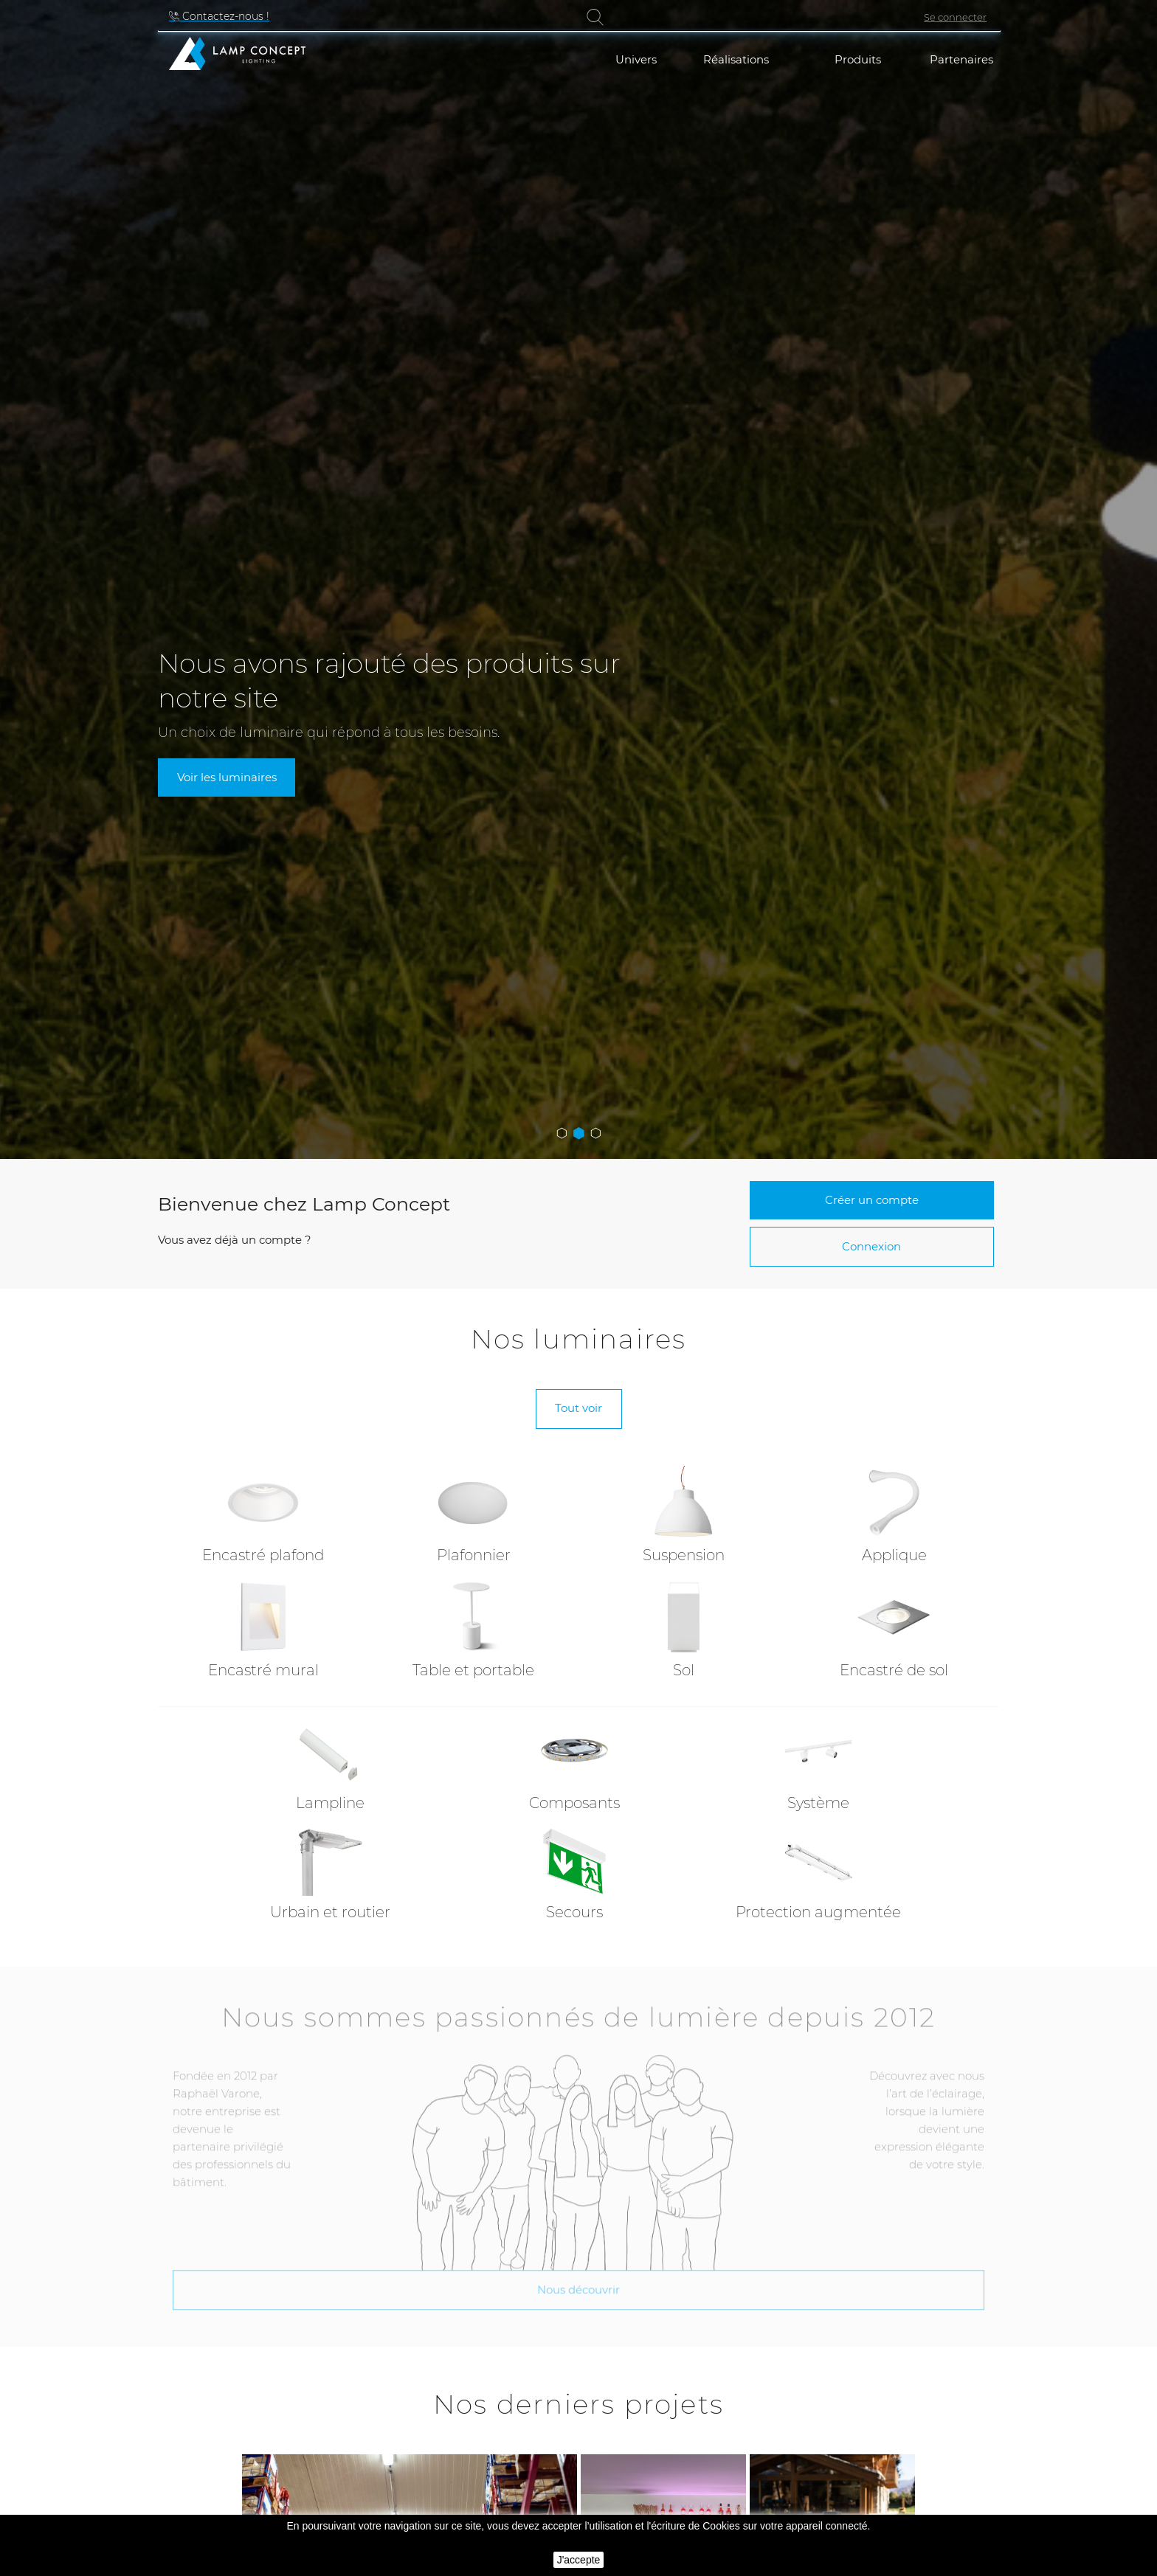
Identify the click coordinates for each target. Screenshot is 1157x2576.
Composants (574, 1803)
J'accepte (579, 2560)
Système (818, 1803)
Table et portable (473, 1670)
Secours (574, 1912)
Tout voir (578, 1408)
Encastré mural (263, 1670)
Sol (683, 1670)
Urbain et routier (330, 1912)
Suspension (684, 1555)
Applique (894, 1555)
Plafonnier (474, 1555)
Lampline (330, 1803)
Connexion (871, 1246)
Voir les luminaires (227, 777)
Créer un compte (872, 1200)
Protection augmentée (818, 1912)
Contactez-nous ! (224, 16)
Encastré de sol (894, 1670)
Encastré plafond (263, 1555)
